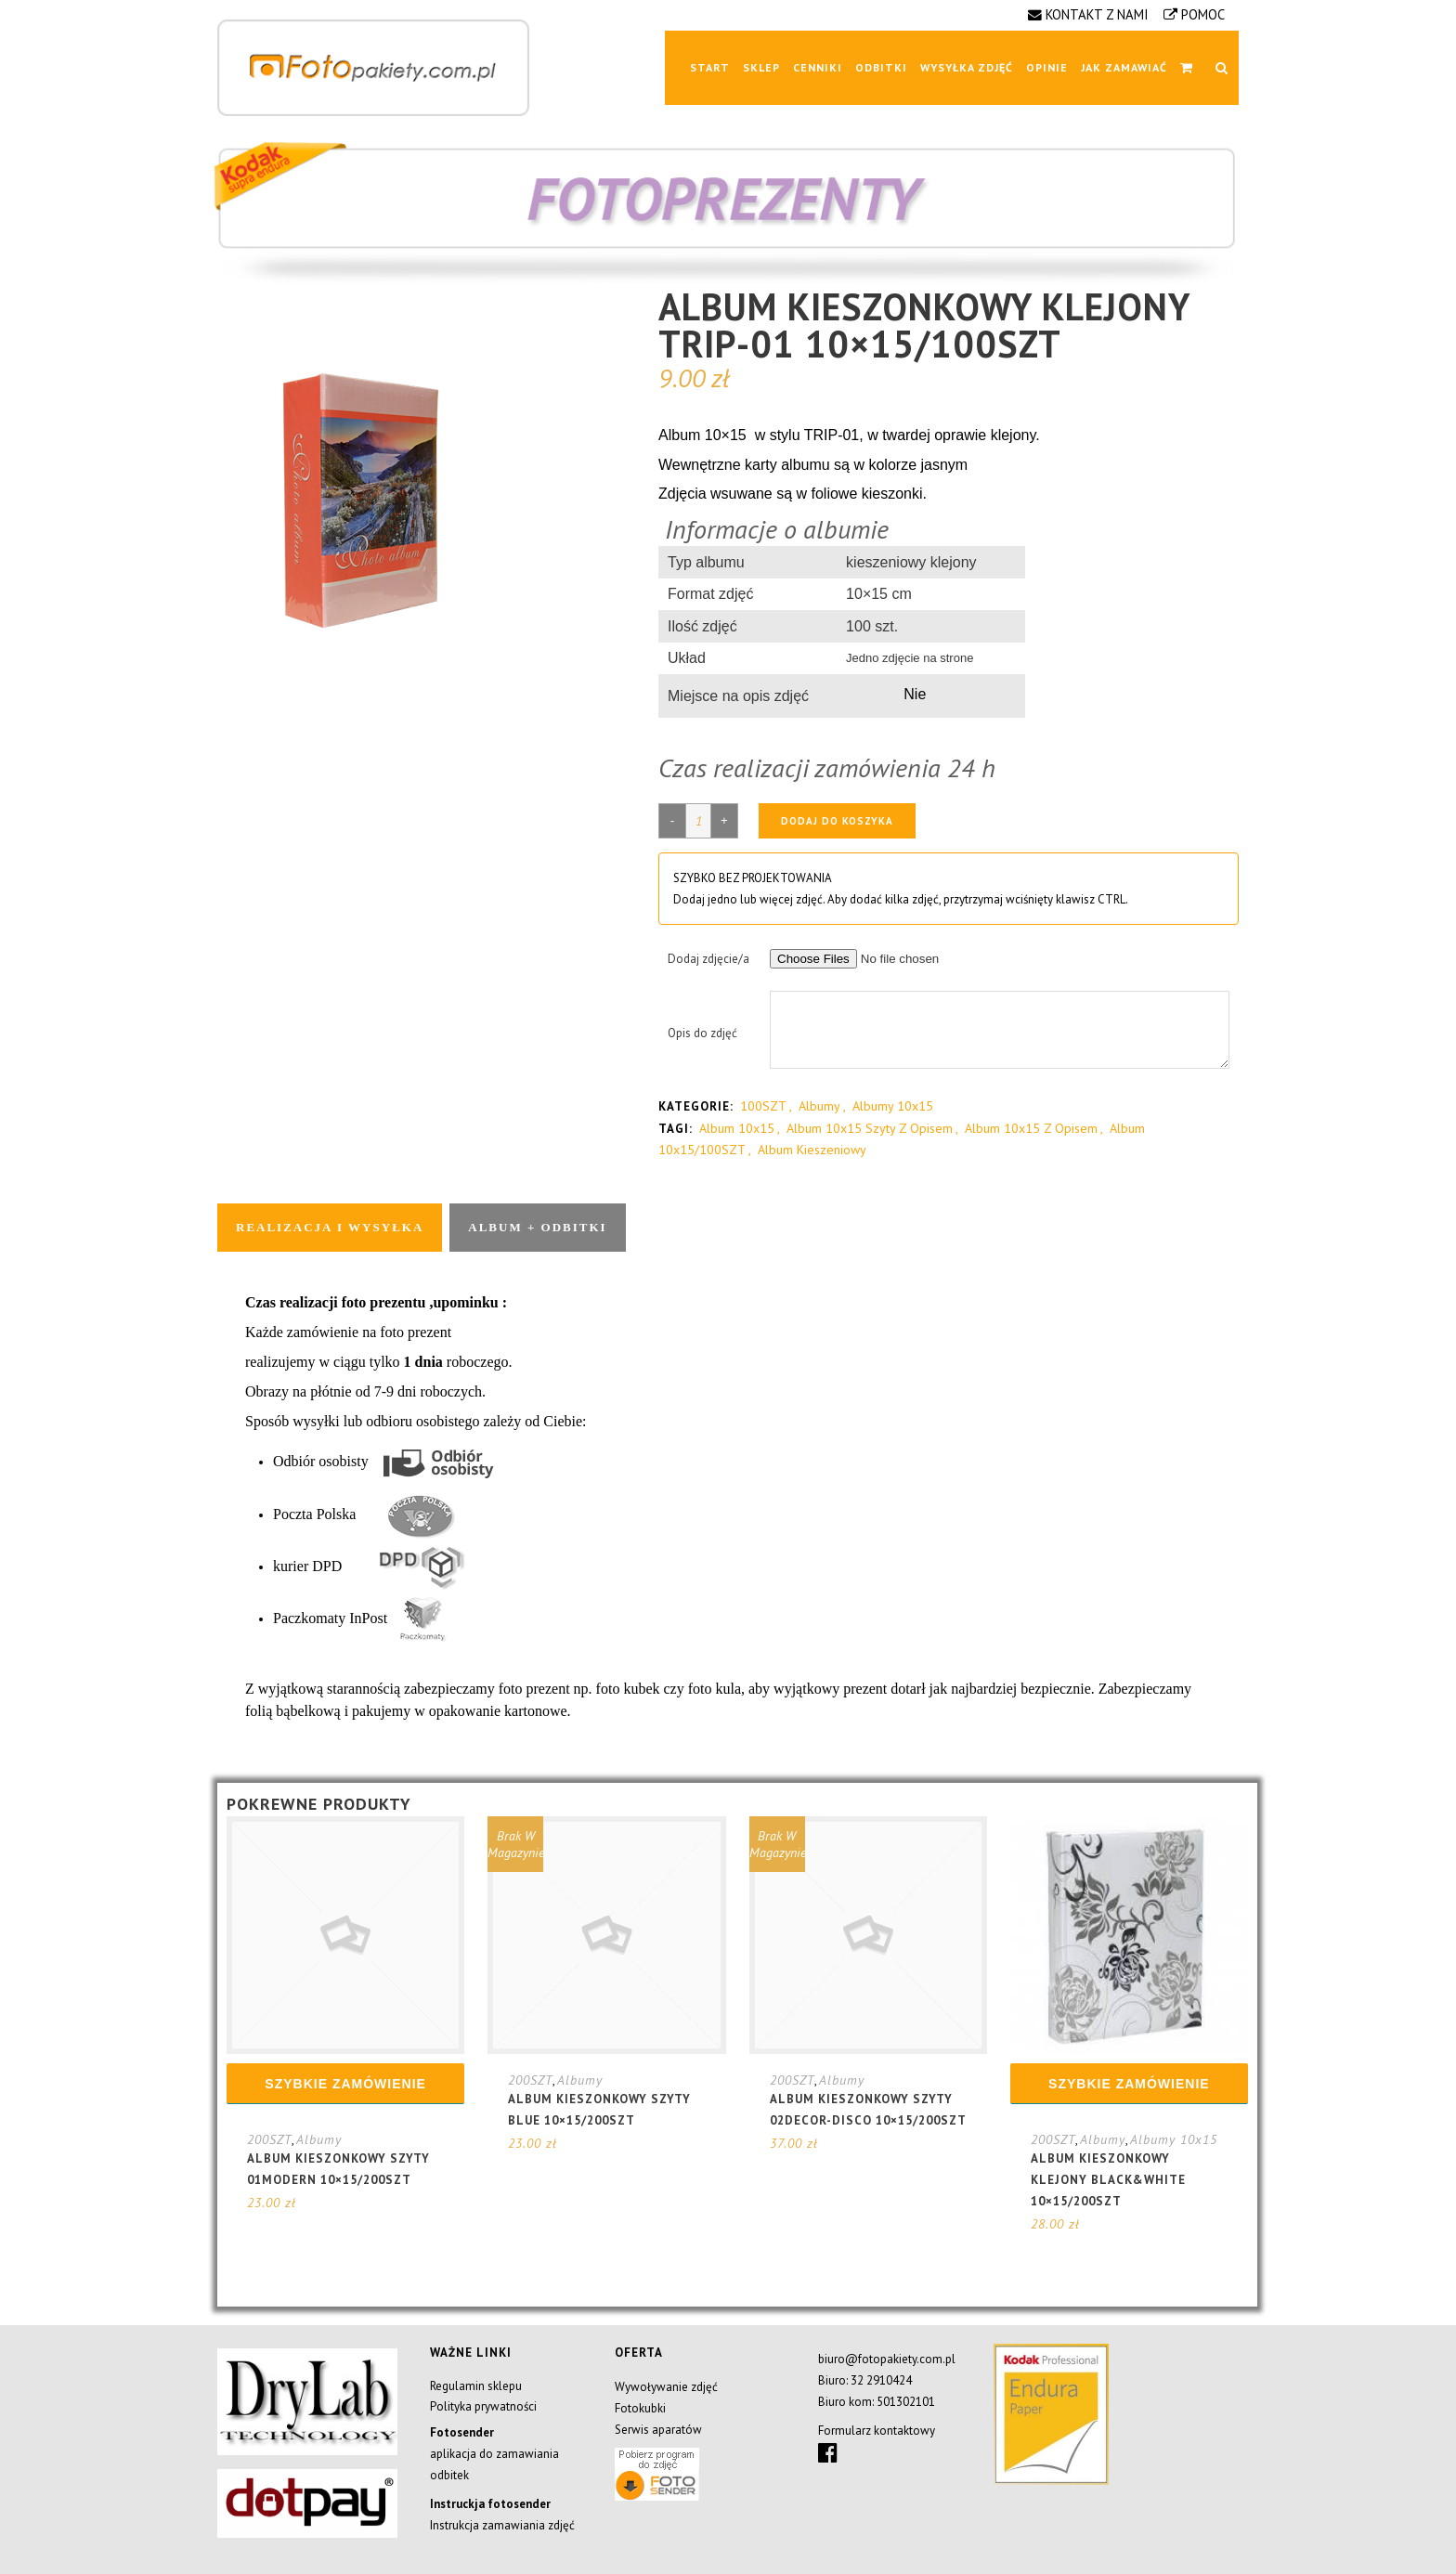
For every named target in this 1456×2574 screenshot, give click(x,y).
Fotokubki (640, 2408)
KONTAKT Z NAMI (1097, 14)
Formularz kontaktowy (876, 2430)
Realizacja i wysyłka (329, 1227)
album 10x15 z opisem (1031, 1128)
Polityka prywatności (483, 2406)
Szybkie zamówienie (345, 2083)
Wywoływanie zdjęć (666, 2387)
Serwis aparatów (658, 2430)
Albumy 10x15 (892, 1106)
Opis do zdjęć (702, 1033)
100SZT (763, 1106)
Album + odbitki (537, 1227)
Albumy (819, 1106)
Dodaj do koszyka (837, 820)
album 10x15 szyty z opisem (869, 1128)
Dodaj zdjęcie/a (708, 959)
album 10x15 (736, 1128)
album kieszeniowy (812, 1149)
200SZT (269, 2139)
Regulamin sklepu (476, 2386)
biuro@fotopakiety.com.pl (887, 2359)
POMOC (1203, 14)
